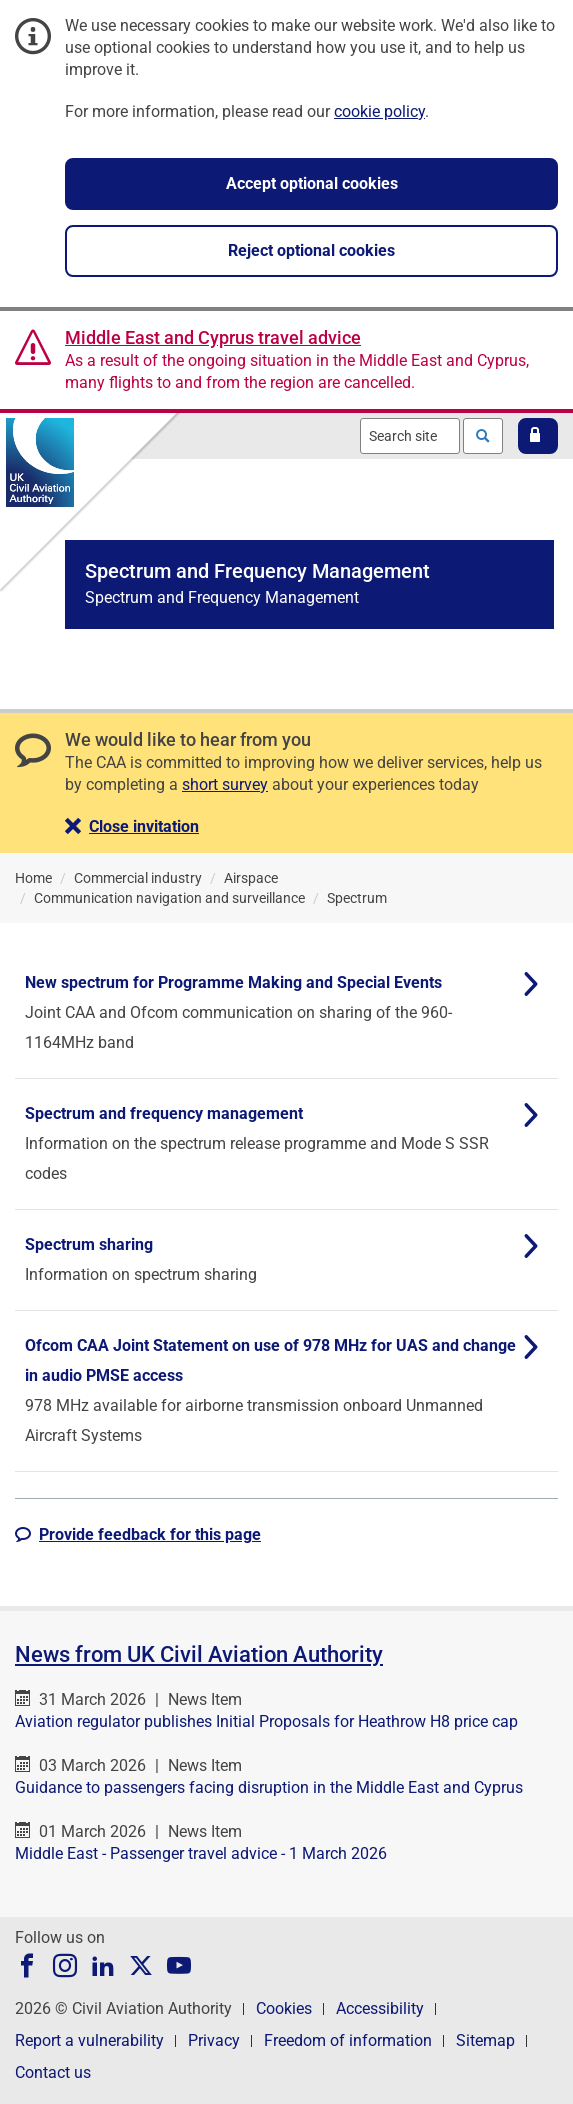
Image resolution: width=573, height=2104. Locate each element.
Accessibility (380, 2008)
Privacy (214, 2040)
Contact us (53, 2072)
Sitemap (485, 2040)
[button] (538, 436)
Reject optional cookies (311, 250)
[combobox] (410, 436)
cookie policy (379, 111)
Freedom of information (348, 2040)
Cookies (284, 2008)
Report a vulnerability (89, 2040)
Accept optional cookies (312, 183)
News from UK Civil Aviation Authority (199, 1654)
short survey (225, 784)
